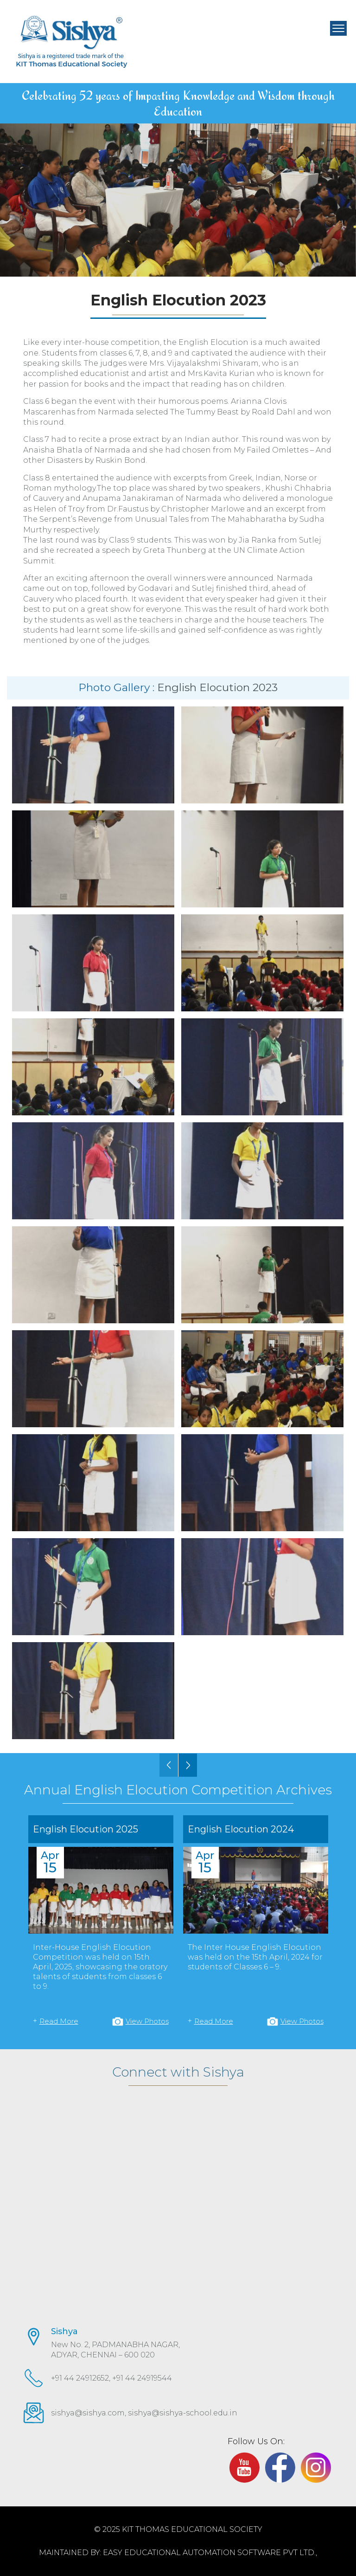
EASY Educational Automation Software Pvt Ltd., (210, 2552)
